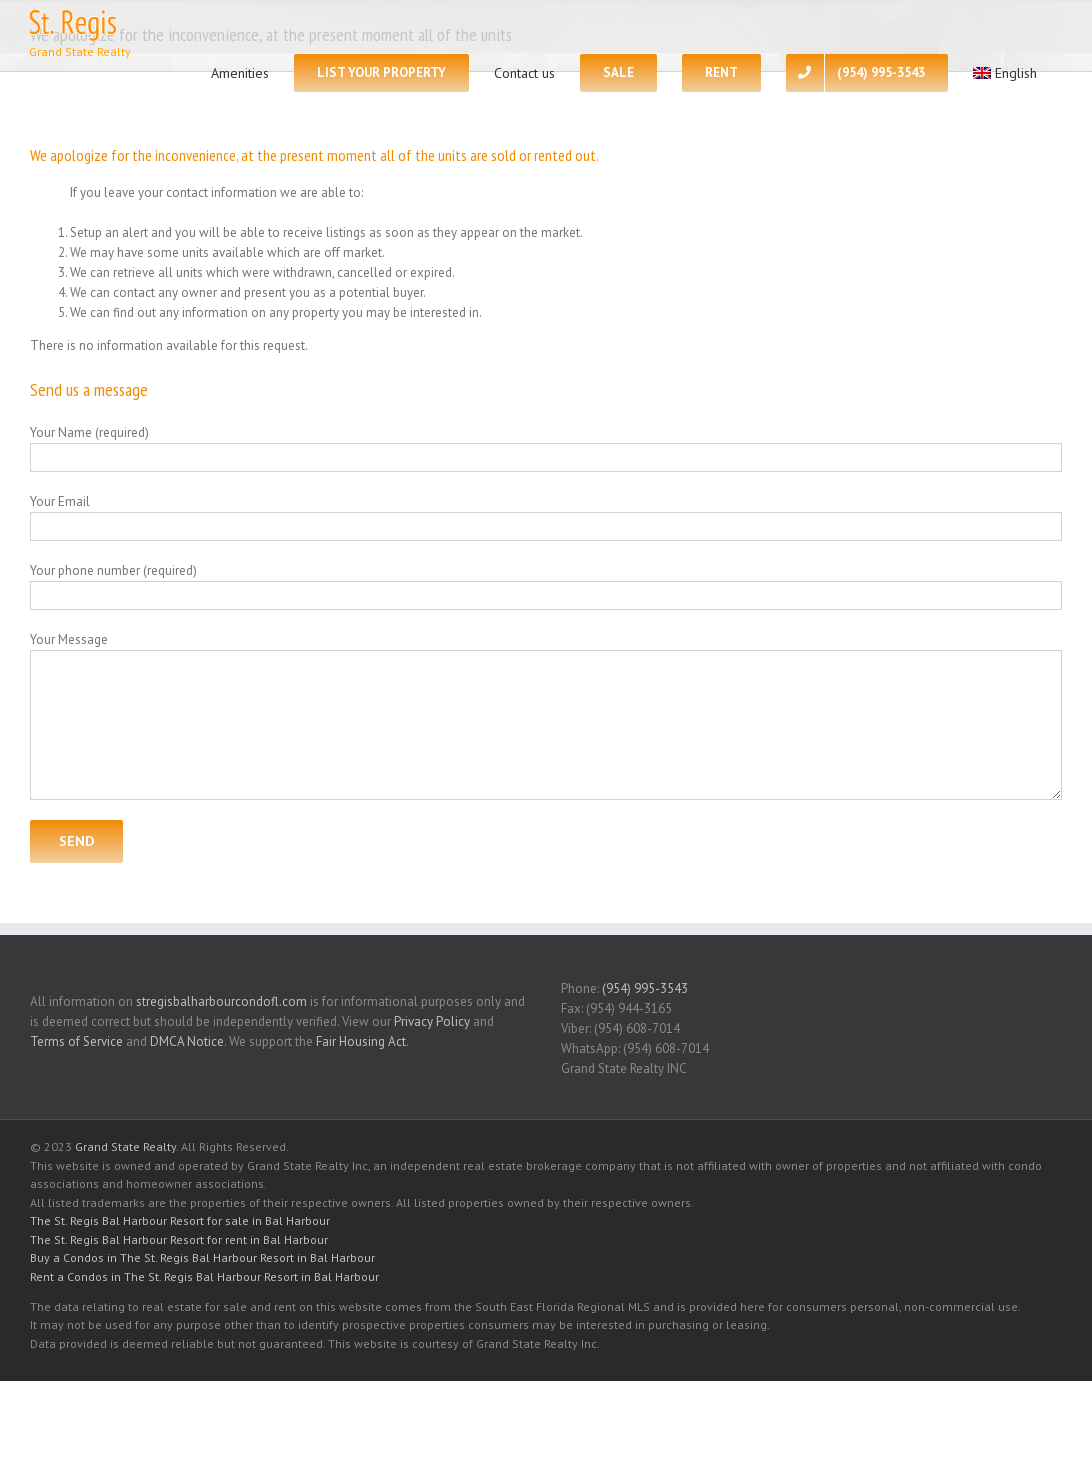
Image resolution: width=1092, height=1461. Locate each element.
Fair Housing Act (361, 1041)
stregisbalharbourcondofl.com (221, 1001)
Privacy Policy (432, 1021)
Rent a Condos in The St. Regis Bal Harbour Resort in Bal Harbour (204, 1276)
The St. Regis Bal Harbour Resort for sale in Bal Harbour (180, 1220)
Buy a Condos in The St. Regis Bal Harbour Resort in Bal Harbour (202, 1257)
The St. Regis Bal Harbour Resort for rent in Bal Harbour (179, 1239)
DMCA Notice (187, 1041)
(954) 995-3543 (645, 988)
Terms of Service (76, 1041)
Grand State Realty (125, 1146)
